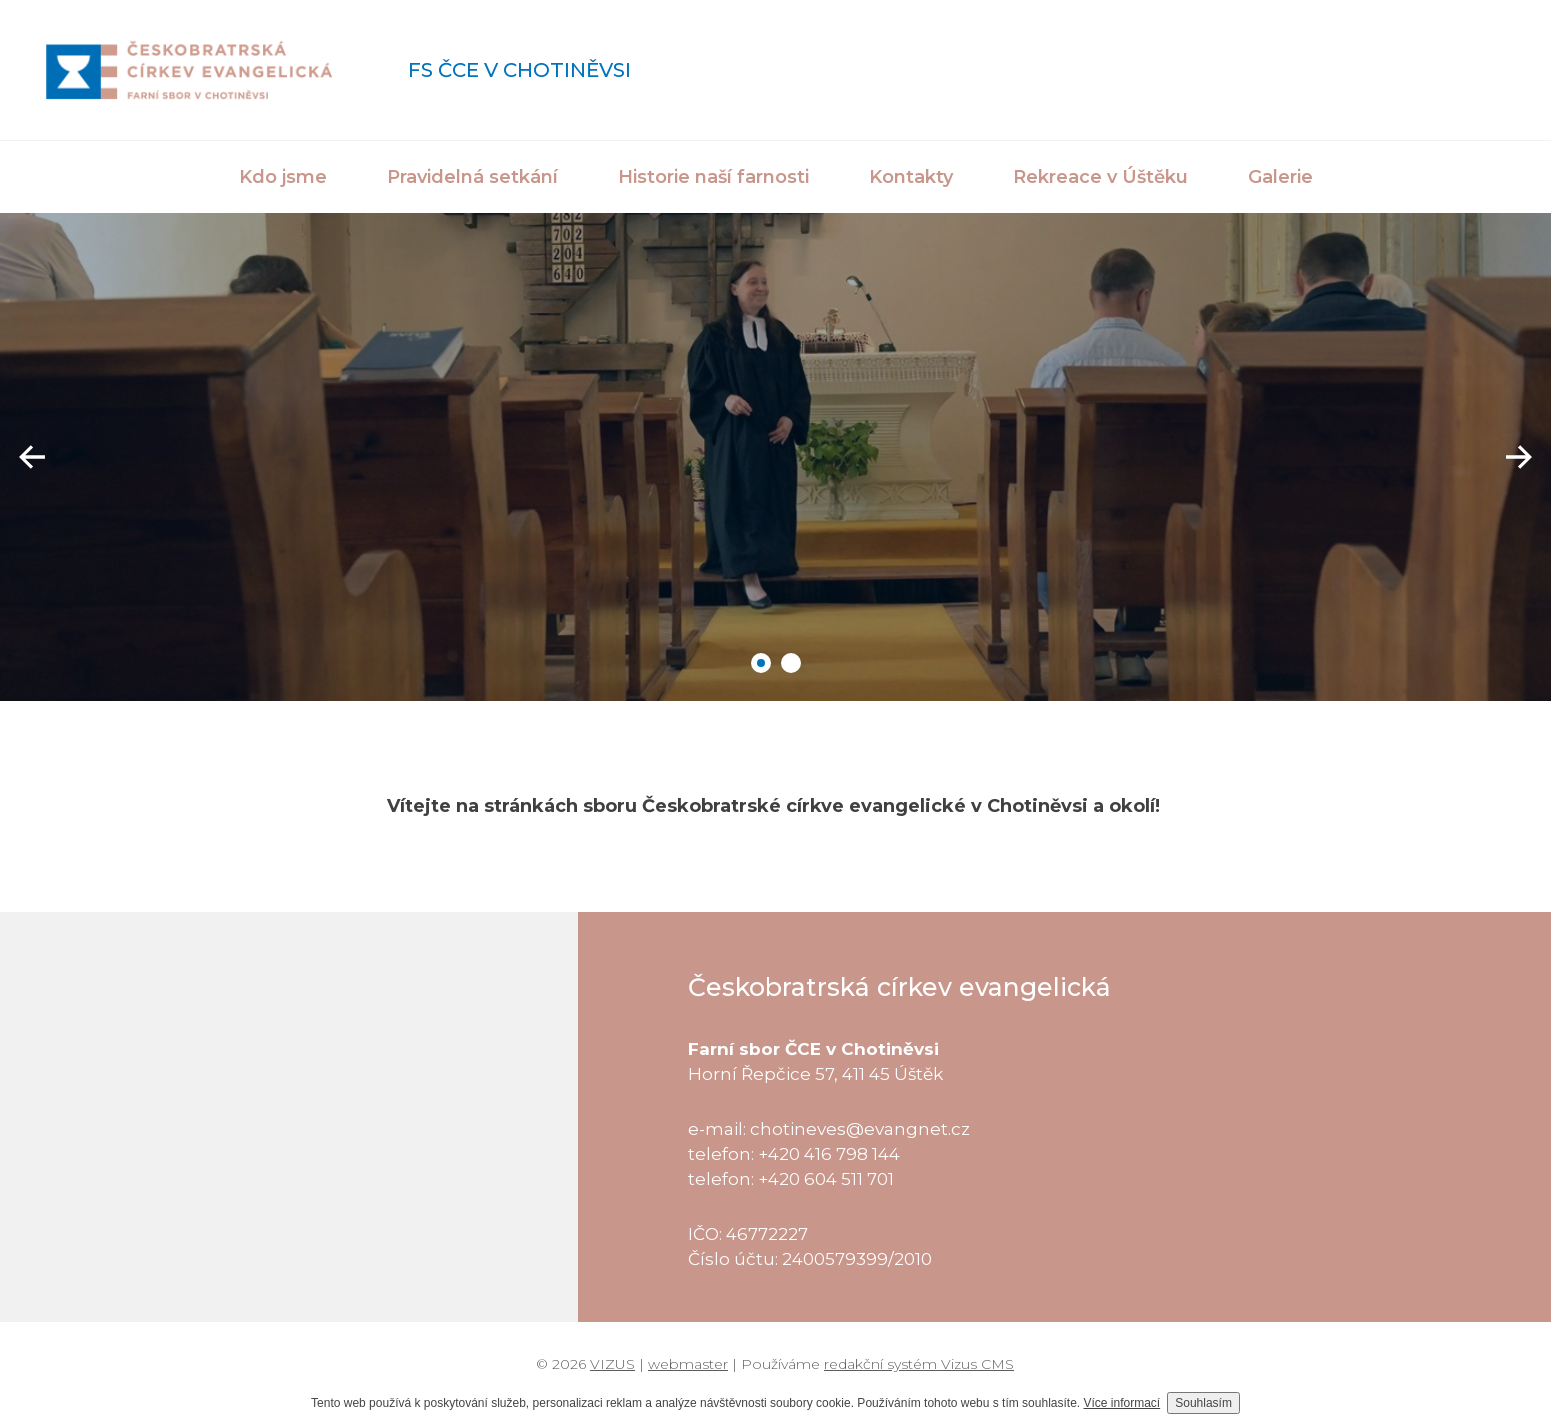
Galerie (1280, 177)
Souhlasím (1203, 1403)
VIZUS (612, 1364)
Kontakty (911, 177)
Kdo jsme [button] (283, 177)
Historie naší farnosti (713, 177)
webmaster (688, 1364)
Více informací (1122, 1403)
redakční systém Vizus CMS (919, 1364)
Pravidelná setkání (472, 177)
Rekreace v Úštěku (1100, 177)
